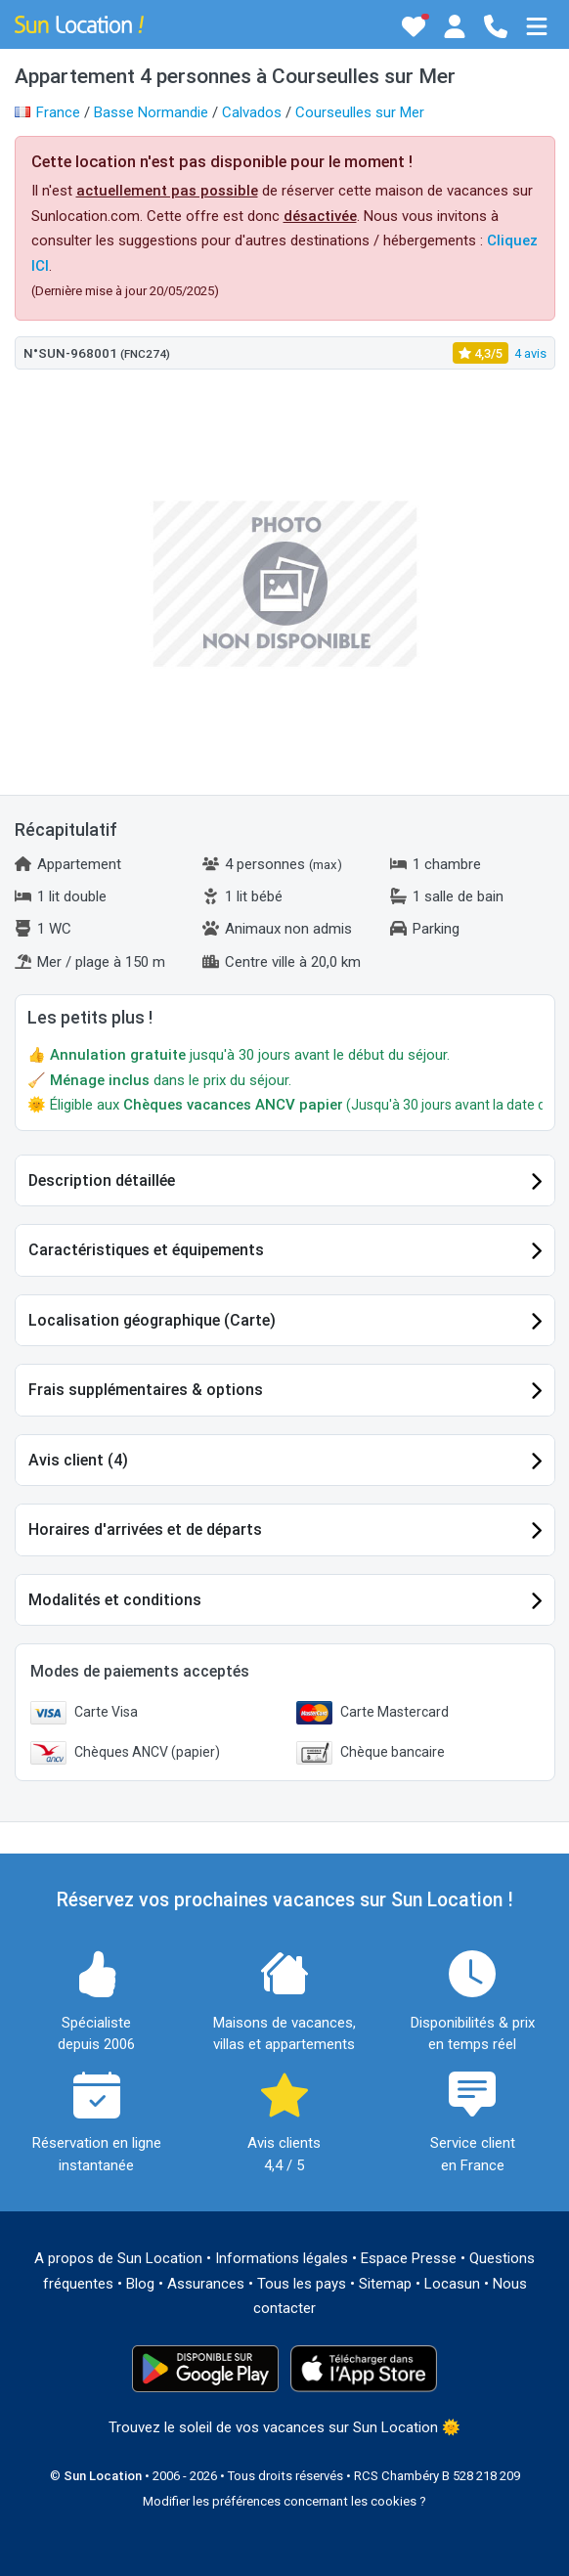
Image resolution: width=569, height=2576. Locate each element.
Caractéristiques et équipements (146, 1250)
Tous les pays (301, 2283)
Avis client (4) (78, 1460)
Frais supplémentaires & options (145, 1389)
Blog (140, 2283)
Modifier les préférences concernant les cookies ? (284, 2501)
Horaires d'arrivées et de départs (145, 1529)
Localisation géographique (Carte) (152, 1320)
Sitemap (385, 2283)
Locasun (452, 2283)
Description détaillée (101, 1180)
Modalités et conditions (114, 1600)
